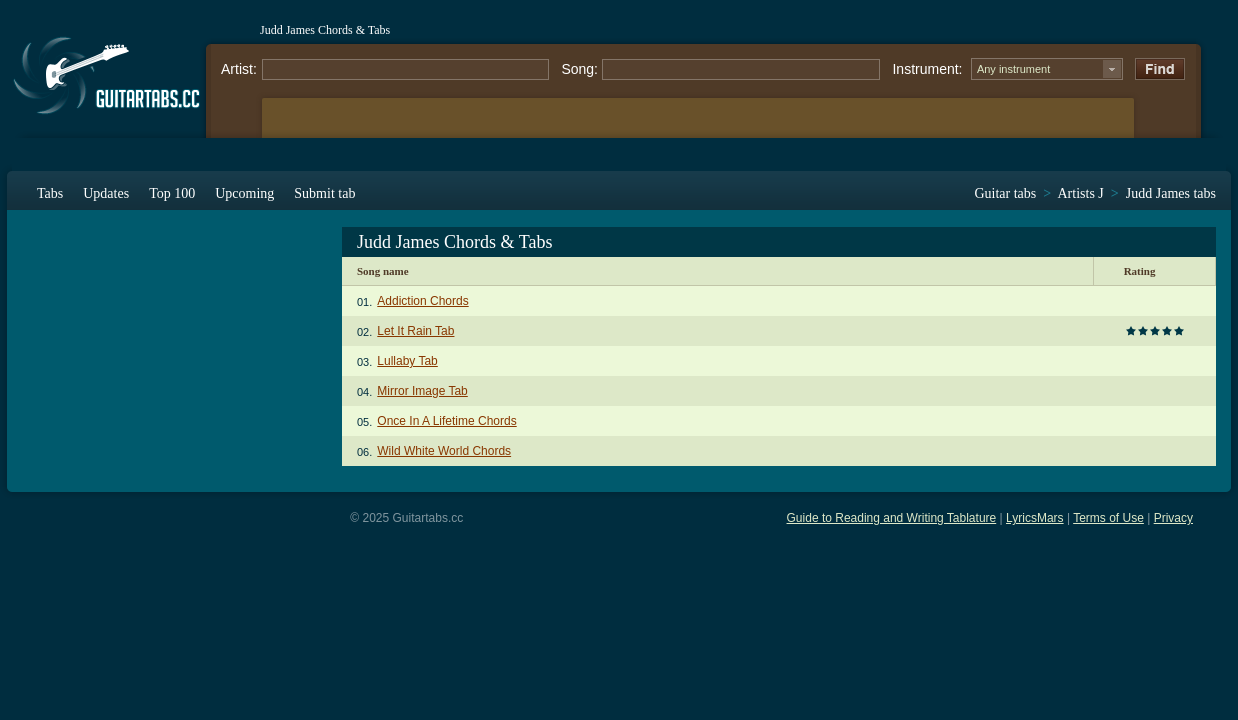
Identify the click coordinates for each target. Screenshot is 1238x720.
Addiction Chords (422, 301)
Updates (106, 193)
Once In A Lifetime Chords (446, 421)
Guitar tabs (1005, 193)
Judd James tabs (1171, 193)
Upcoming (244, 193)
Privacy (1173, 518)
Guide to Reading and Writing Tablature (892, 518)
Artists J (1081, 193)
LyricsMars (1035, 518)
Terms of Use (1108, 518)
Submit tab (324, 193)
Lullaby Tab (407, 361)
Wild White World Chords (444, 451)
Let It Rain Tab (415, 331)
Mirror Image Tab (422, 391)
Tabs (50, 193)
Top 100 (172, 193)
